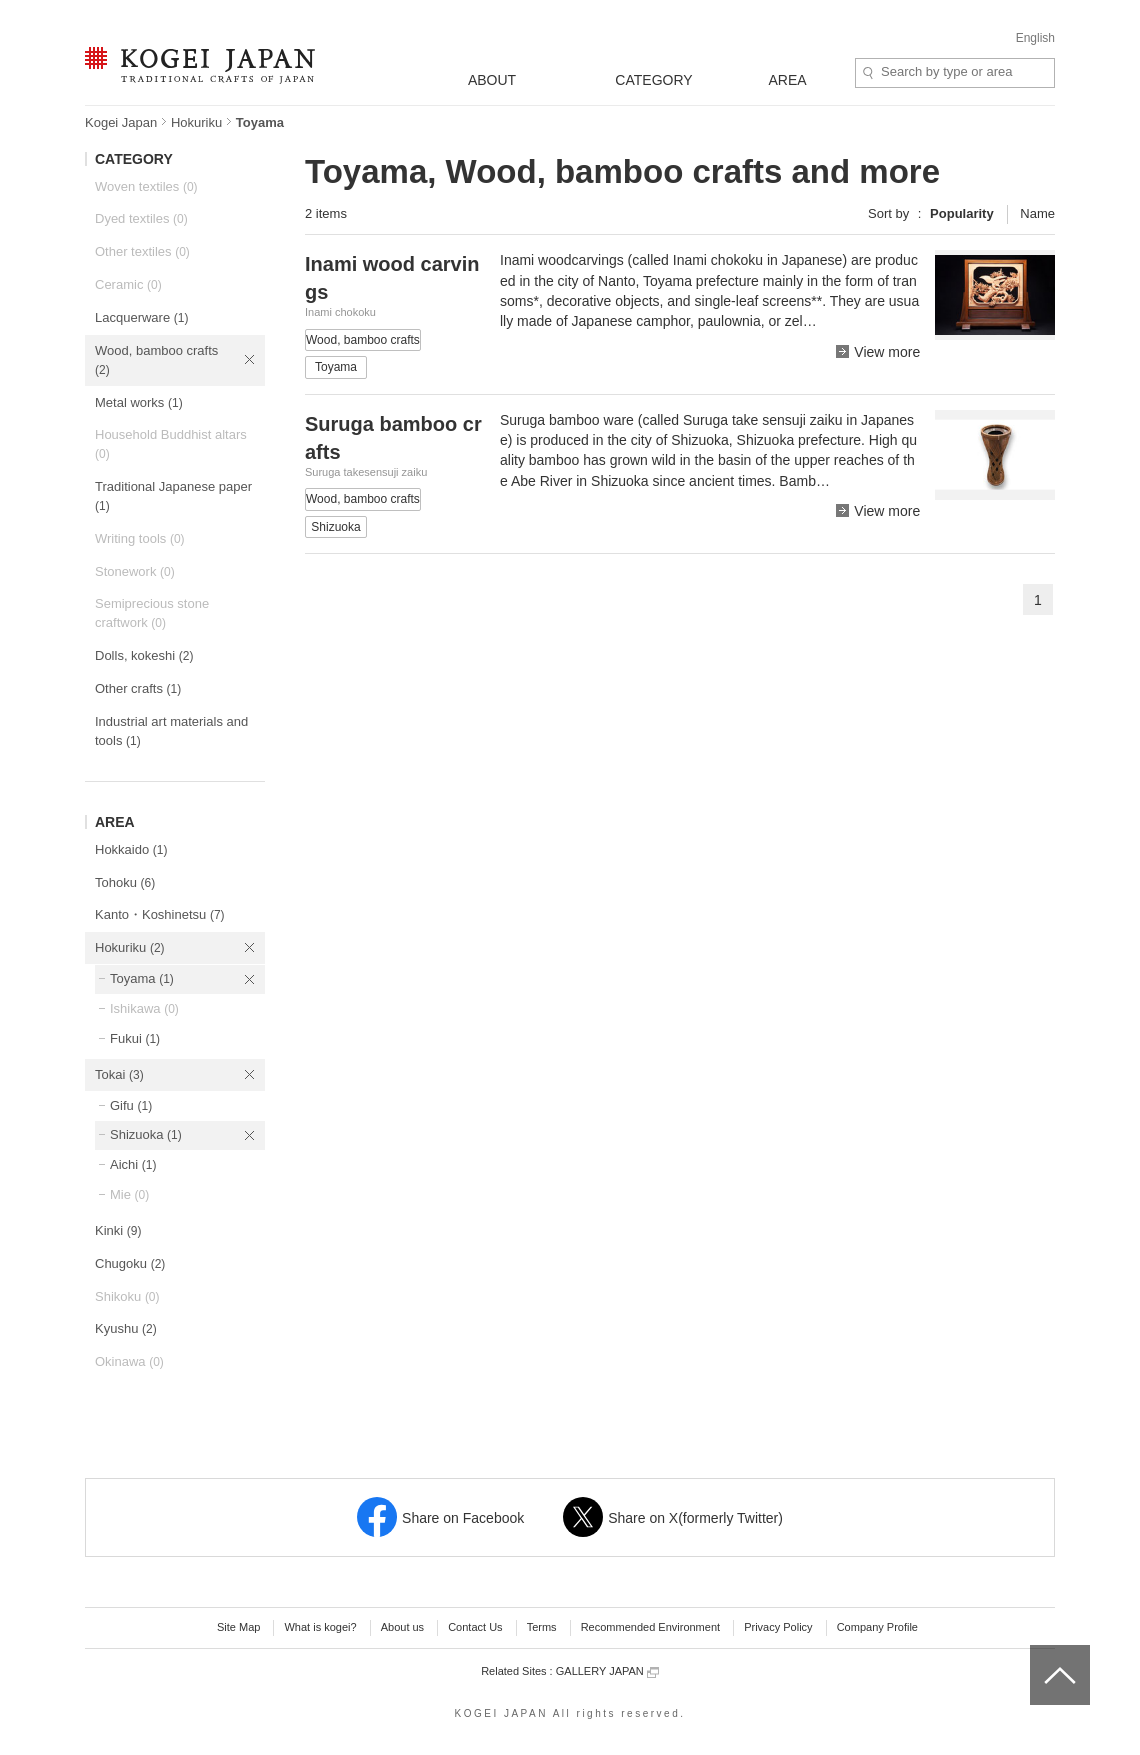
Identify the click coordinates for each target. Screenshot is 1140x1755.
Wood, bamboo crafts (156, 360)
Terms (542, 1627)
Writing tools (140, 538)
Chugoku (130, 1263)
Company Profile (877, 1627)
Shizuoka (146, 1134)
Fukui (135, 1038)
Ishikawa (144, 1008)
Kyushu (126, 1328)
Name (1037, 213)
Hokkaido (131, 849)
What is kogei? (320, 1627)
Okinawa (129, 1361)
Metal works (139, 402)
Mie (129, 1194)
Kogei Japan (121, 122)
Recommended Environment (650, 1627)
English (1035, 38)
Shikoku (127, 1296)
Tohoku (125, 882)
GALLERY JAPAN (607, 1671)
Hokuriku (196, 122)
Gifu (131, 1105)
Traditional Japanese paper (173, 496)
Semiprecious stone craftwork (152, 613)
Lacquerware (141, 317)
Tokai (119, 1074)
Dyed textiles (141, 218)
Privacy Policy (778, 1627)
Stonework (135, 571)
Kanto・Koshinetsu (160, 914)
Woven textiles (146, 186)
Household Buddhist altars (171, 444)
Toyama (142, 978)
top (1037, 1652)
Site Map (238, 1627)
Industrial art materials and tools (171, 731)
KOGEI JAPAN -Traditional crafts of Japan (199, 67)
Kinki (118, 1230)
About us (402, 1627)
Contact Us (475, 1627)
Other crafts (138, 688)
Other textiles (142, 251)
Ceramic (128, 284)
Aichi (133, 1164)
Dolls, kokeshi (144, 655)
